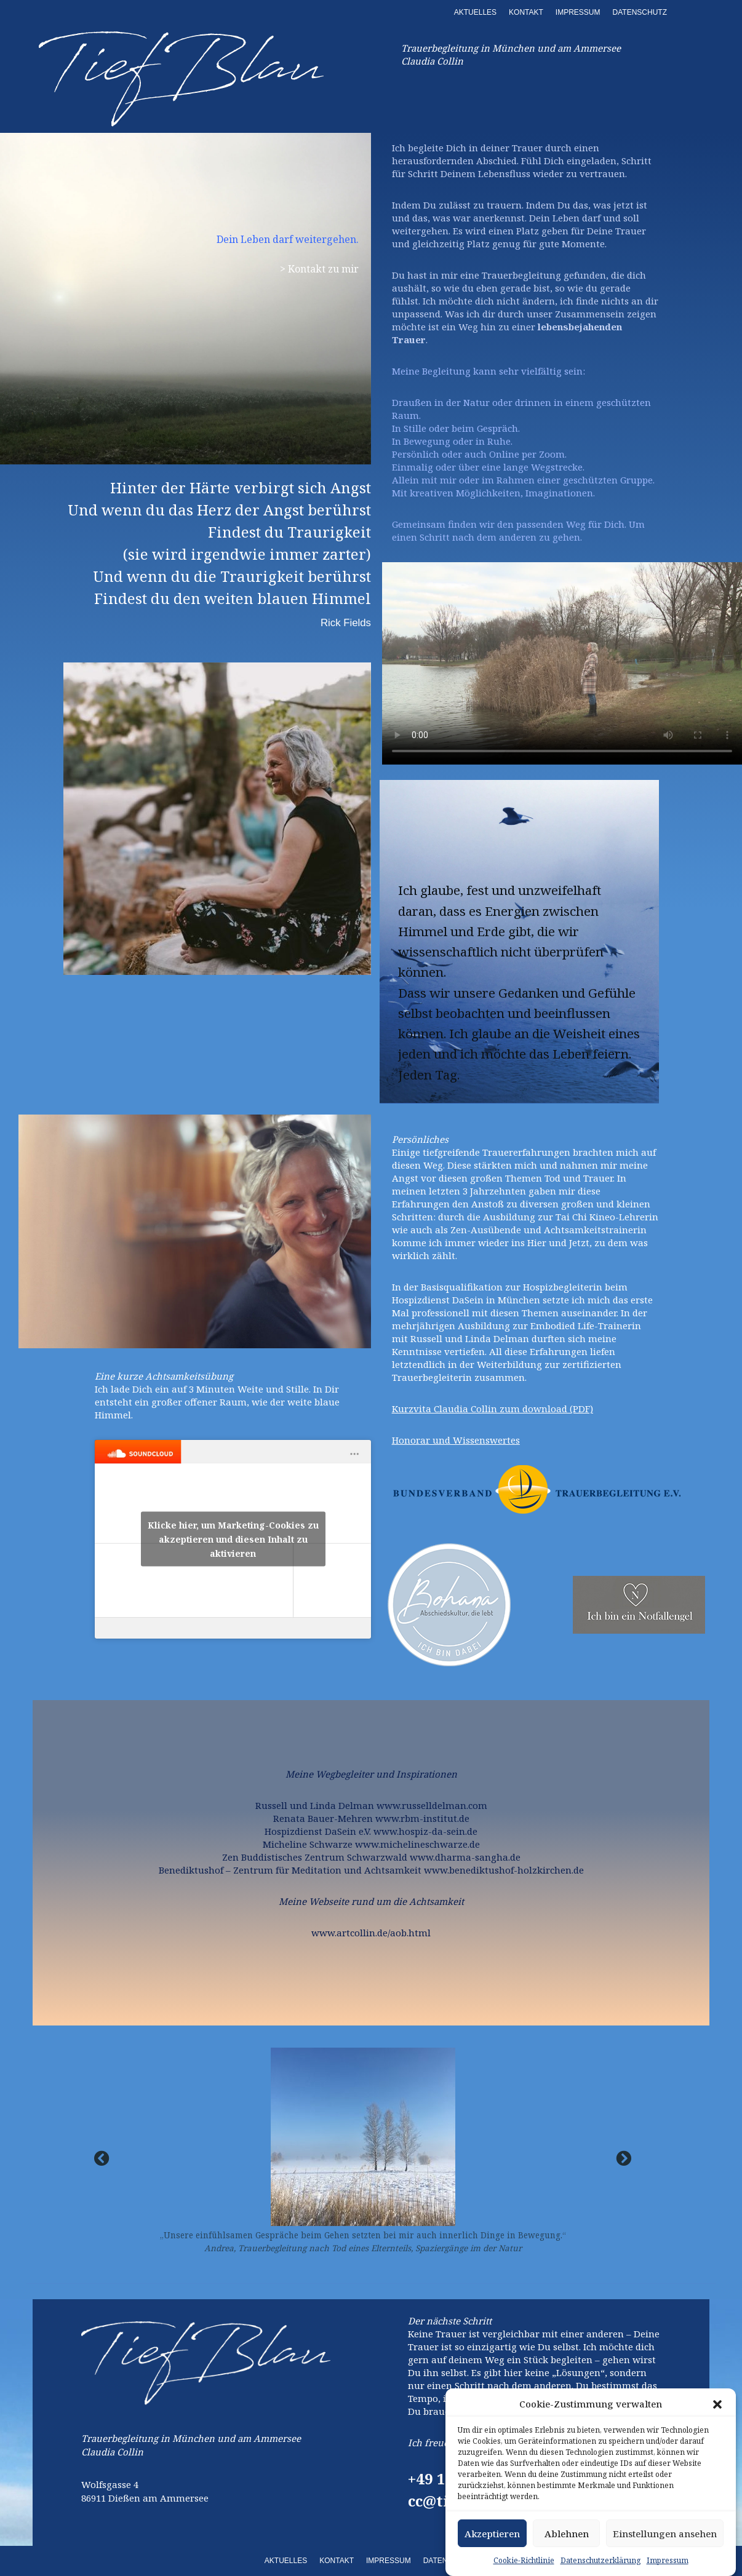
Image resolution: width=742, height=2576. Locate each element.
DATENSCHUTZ (640, 12)
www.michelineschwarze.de (417, 1844)
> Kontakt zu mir (319, 269)
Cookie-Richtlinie (523, 2560)
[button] (717, 2404)
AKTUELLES (475, 12)
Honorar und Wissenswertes (456, 1440)
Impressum (667, 2560)
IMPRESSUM (578, 12)
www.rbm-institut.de (422, 1818)
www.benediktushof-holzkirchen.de (504, 1870)
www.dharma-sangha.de (465, 1857)
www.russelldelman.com (432, 1805)
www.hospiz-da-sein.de (425, 1831)
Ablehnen (567, 2533)
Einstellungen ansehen (665, 2533)
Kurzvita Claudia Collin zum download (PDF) (492, 1408)
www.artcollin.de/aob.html (371, 1932)
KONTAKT (526, 12)
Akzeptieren (492, 2533)
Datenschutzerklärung (600, 2560)
